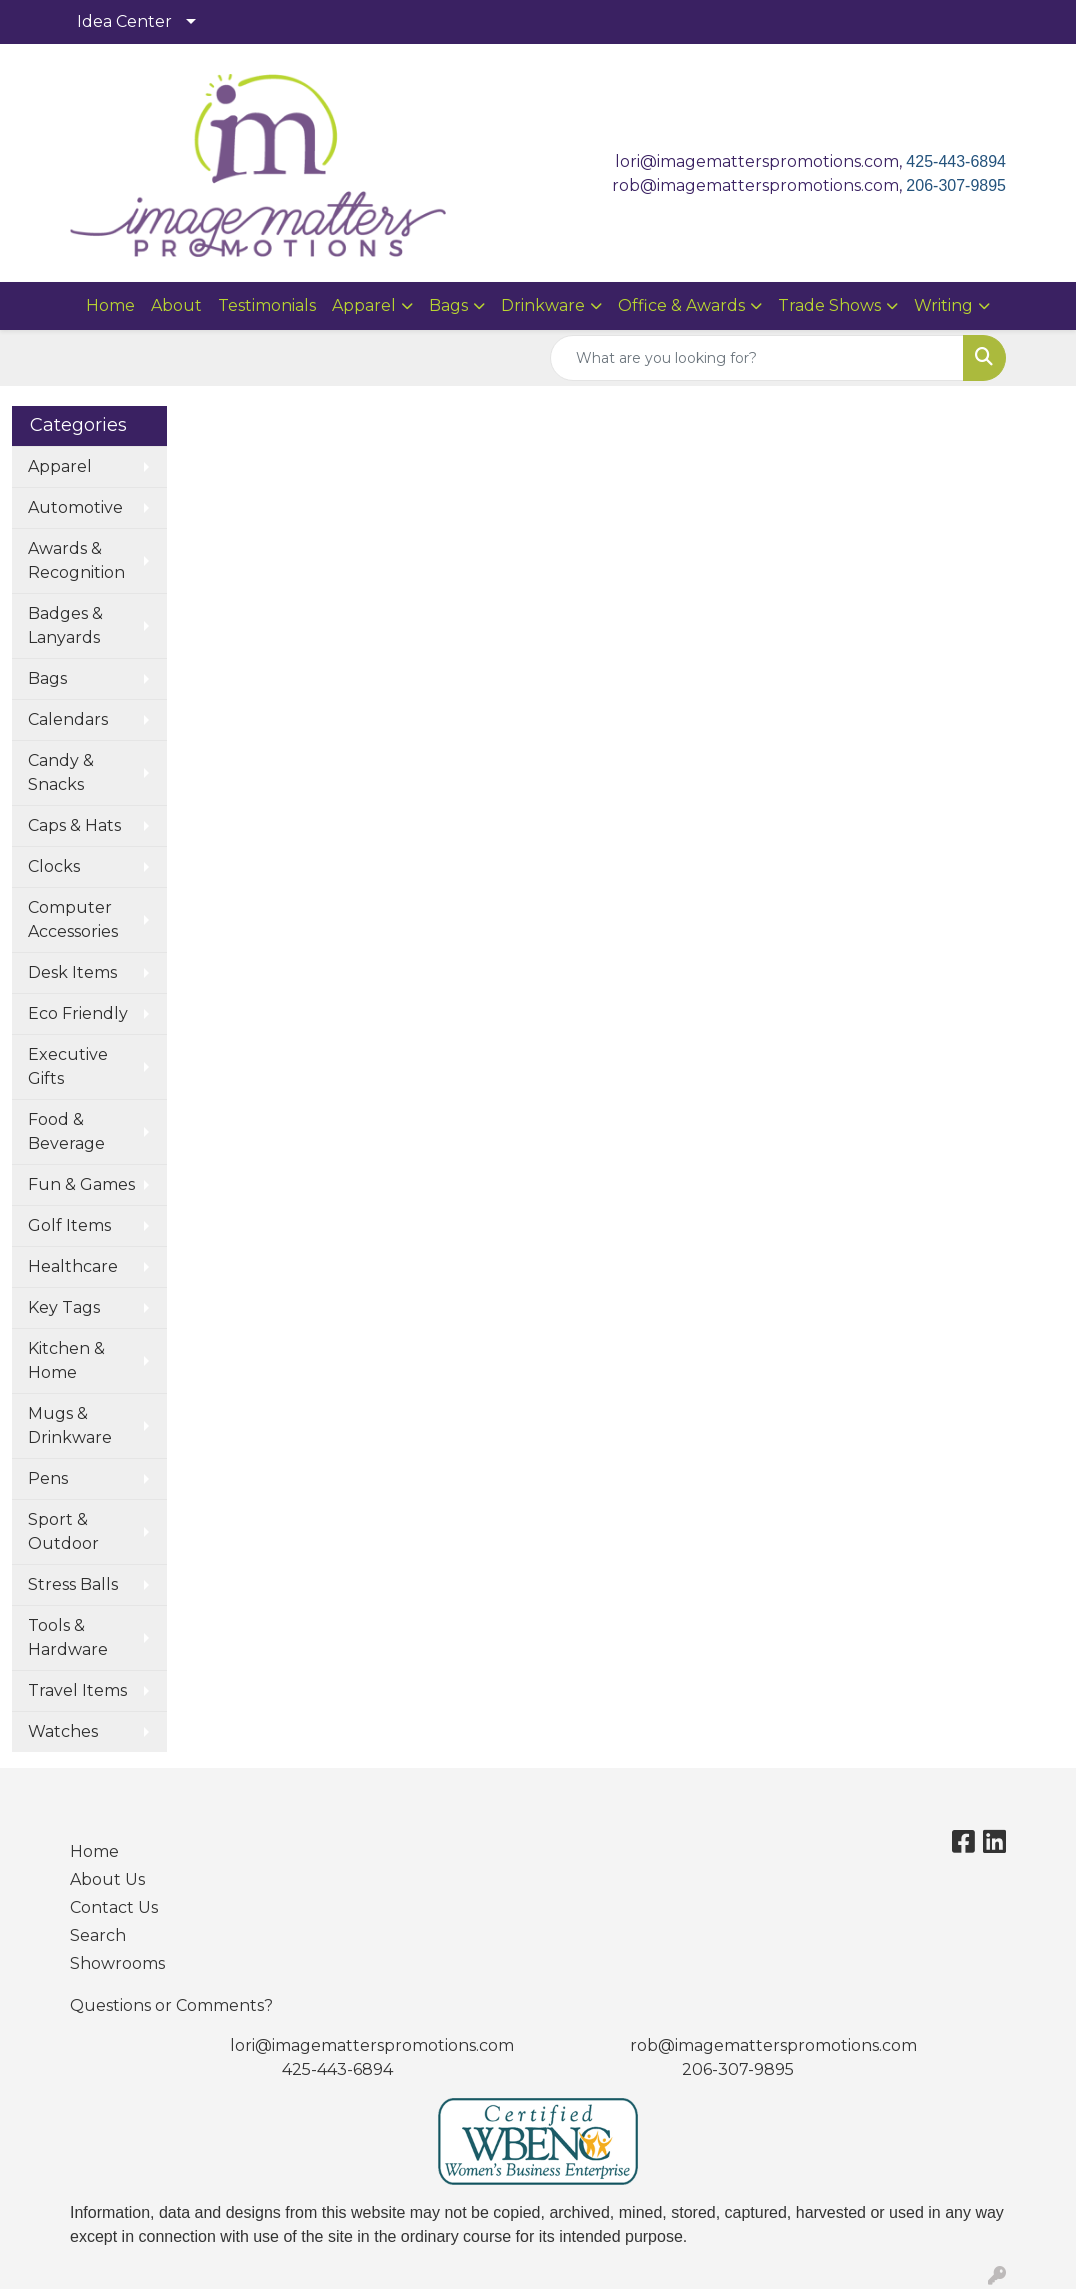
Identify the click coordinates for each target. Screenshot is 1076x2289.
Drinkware (543, 305)
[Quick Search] (757, 358)
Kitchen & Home (66, 1360)
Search (98, 1935)
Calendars (68, 719)
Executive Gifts (68, 1066)
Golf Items (69, 1225)
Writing (943, 305)
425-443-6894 (956, 161)
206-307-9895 (956, 185)
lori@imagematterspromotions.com (372, 2045)
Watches (63, 1731)
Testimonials (267, 305)
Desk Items (72, 972)
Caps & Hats (74, 825)
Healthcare (73, 1266)
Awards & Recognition (76, 560)
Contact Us (114, 1907)
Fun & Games (81, 1184)
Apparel (364, 305)
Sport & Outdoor (63, 1531)
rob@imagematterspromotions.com (773, 2045)
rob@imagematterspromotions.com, (759, 185)
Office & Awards (681, 305)
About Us (107, 1879)
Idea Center (124, 21)
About (176, 305)
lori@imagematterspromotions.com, (760, 161)
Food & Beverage (66, 1131)
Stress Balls (73, 1584)
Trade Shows (829, 305)
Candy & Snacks (61, 772)
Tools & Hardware (68, 1637)
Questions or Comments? (171, 2005)
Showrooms (117, 1963)
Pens (48, 1478)
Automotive (75, 507)
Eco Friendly (78, 1013)
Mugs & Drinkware (70, 1425)
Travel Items (77, 1690)
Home (110, 305)
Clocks (54, 866)
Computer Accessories (73, 919)
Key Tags (64, 1307)
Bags (448, 305)
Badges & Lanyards (65, 625)
